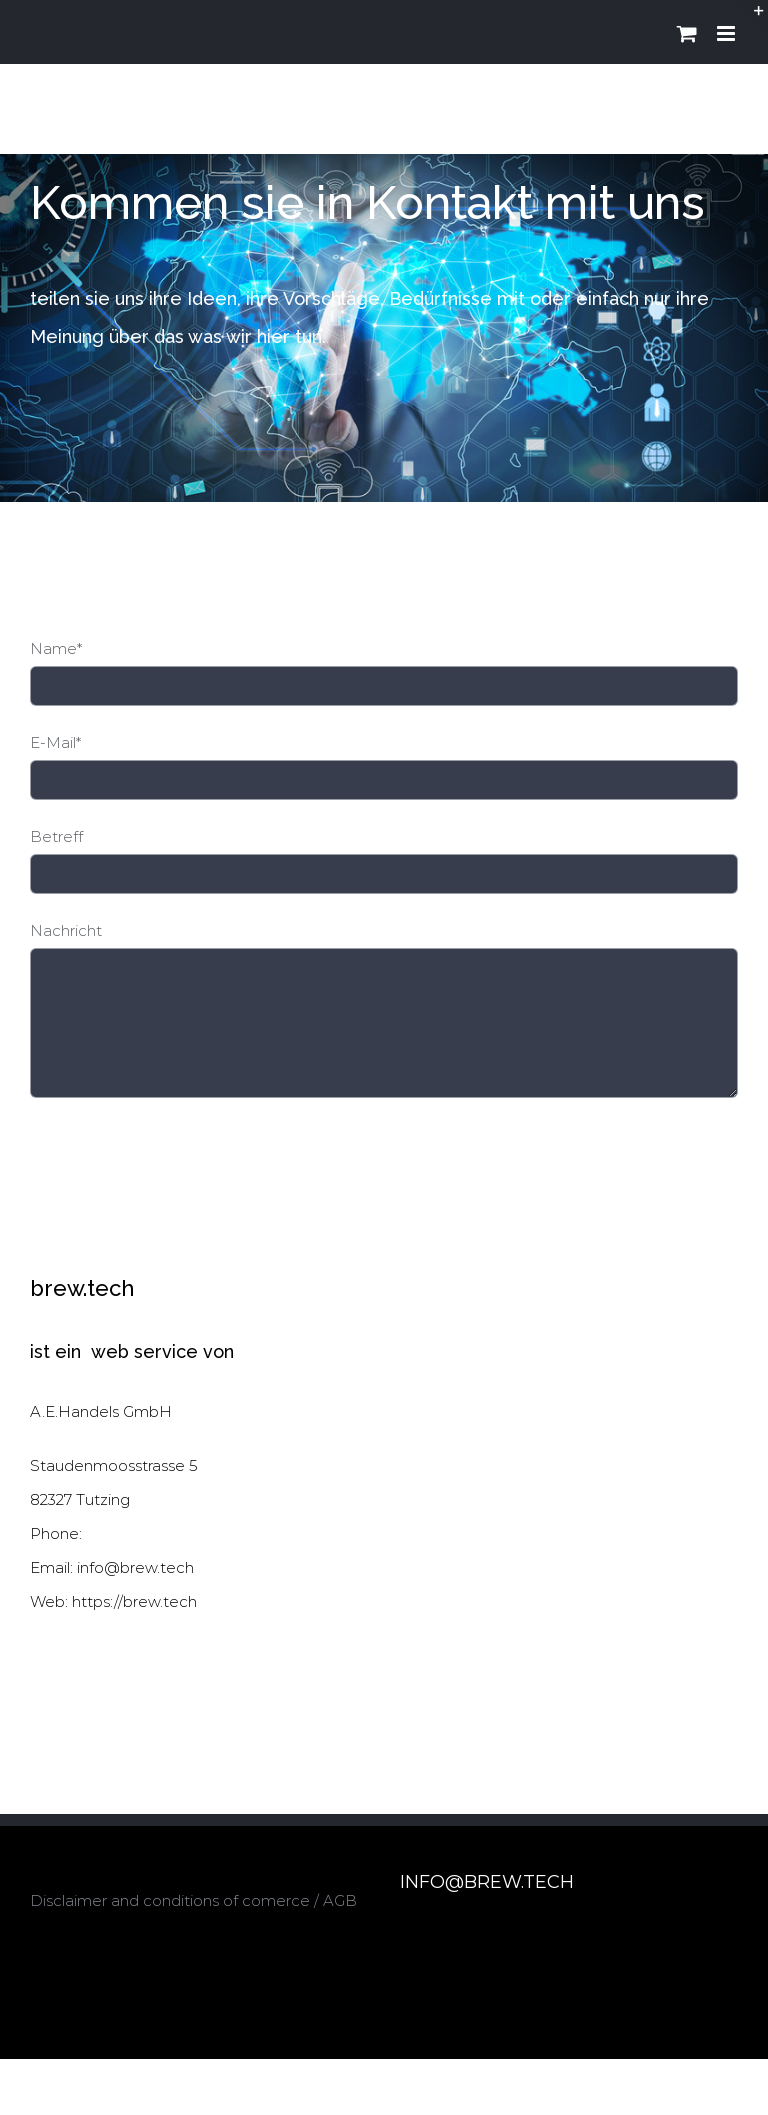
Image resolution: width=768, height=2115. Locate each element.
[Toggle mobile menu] (727, 33)
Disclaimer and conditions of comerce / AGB (193, 1900)
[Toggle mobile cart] (687, 33)
